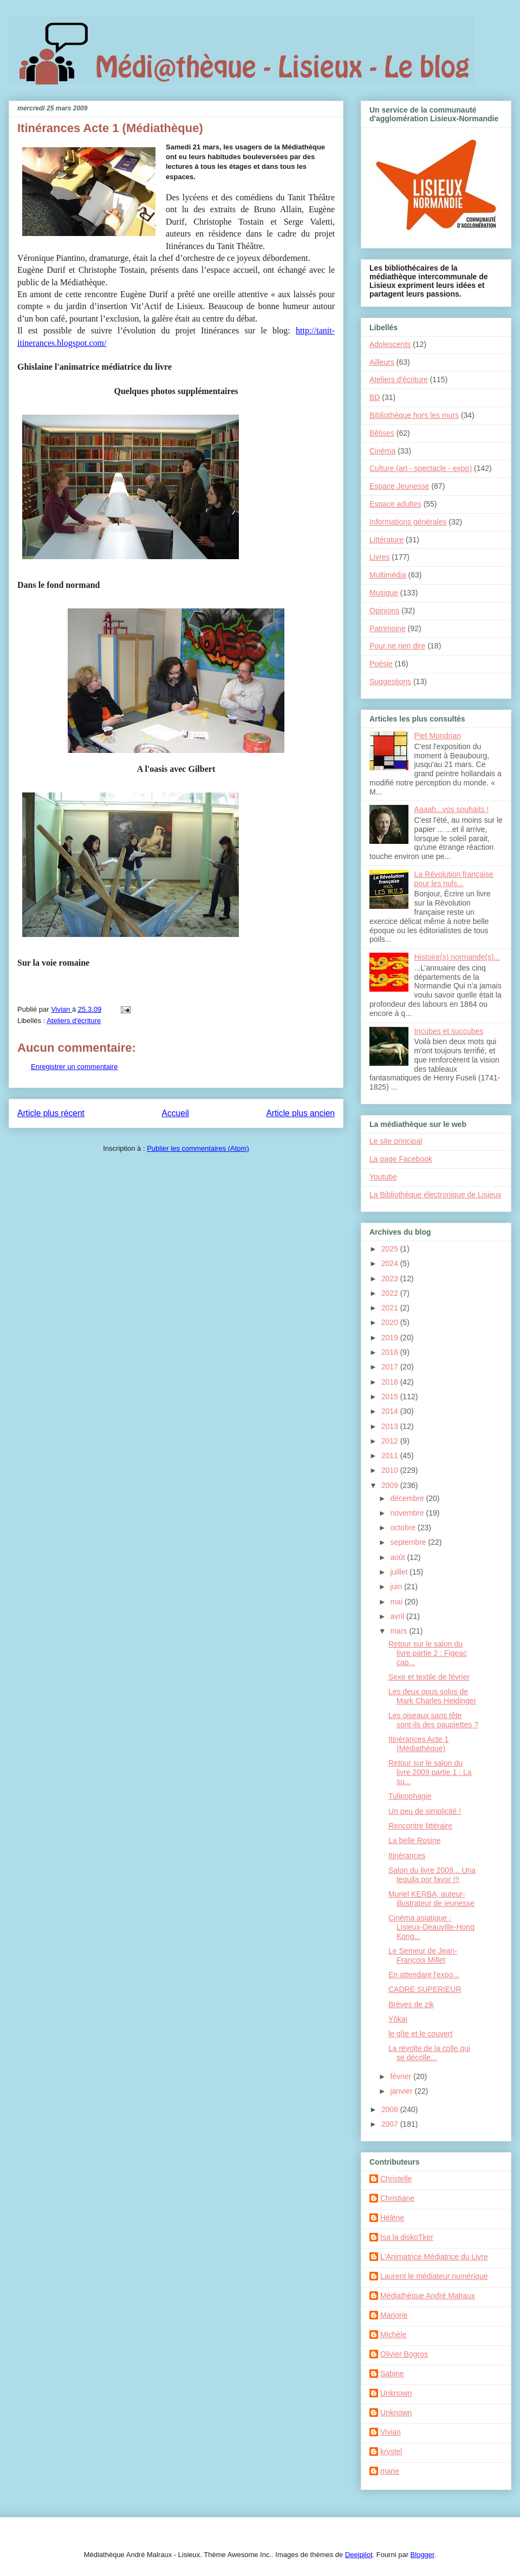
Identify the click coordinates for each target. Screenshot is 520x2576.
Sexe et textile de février (429, 1677)
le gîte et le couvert (420, 2033)
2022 (390, 1293)
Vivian (390, 2432)
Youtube (383, 1176)
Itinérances (406, 1855)
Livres (379, 557)
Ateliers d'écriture (74, 1021)
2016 (390, 1382)
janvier (402, 2091)
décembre (408, 1498)
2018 (390, 1352)
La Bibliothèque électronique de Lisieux (435, 1194)
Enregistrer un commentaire (74, 1067)
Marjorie (394, 2315)
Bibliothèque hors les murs (414, 415)
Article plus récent (50, 1113)
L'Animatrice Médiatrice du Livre (434, 2256)
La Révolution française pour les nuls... (453, 879)
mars (399, 1631)
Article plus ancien (300, 1113)
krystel (391, 2451)
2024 (390, 1263)
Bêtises (381, 433)
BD (374, 397)
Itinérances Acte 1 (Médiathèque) (418, 1744)
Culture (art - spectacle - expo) (420, 468)
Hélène (392, 2217)
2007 (390, 2124)
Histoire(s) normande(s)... (457, 957)
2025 (390, 1248)
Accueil (175, 1113)
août (398, 1557)
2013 (390, 1426)
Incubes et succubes (449, 1031)
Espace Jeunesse (399, 486)
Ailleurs (381, 362)
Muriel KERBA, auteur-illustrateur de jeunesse (431, 1899)
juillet (400, 1572)
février (401, 2076)
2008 (390, 2109)
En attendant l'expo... (423, 1974)
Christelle (396, 2178)
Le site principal (395, 1141)
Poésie (381, 663)
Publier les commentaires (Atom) (198, 1148)
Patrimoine (387, 628)
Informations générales (407, 521)
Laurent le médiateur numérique (433, 2276)
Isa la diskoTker (406, 2237)
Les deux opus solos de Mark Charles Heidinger (432, 1696)
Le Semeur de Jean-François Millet (422, 1955)
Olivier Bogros (404, 2354)
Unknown (396, 2393)
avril (398, 1616)
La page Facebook (400, 1159)
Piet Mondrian (437, 735)
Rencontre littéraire (420, 1825)
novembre (408, 1513)
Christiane (397, 2198)
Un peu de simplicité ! (424, 1811)
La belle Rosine (414, 1840)
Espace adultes (395, 504)
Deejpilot (359, 2555)
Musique (383, 592)
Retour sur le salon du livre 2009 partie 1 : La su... (430, 1772)
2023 (390, 1278)
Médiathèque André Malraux (427, 2295)
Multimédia (387, 575)
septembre (409, 1542)
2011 (390, 1455)
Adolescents (390, 344)
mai (397, 1601)
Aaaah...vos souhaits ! (451, 809)
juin (397, 1586)
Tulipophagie (410, 1796)
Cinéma (382, 451)
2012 (390, 1441)
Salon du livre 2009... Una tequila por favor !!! (432, 1875)
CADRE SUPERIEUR (424, 1989)
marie (389, 2471)
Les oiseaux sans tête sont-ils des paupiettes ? (433, 1720)
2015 (390, 1396)
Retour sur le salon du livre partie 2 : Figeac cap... (427, 1653)
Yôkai (397, 2019)
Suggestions (390, 681)
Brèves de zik (411, 2004)
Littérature (386, 539)
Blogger (422, 2555)
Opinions (384, 610)
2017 (390, 1366)
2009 (390, 1485)
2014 (390, 1411)
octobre (404, 1527)
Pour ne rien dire (397, 645)
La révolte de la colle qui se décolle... (429, 2053)
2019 (390, 1337)
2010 (390, 1470)
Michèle (393, 2334)
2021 (390, 1307)
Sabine (392, 2373)
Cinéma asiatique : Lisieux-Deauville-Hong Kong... (431, 1927)
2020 (390, 1322)
